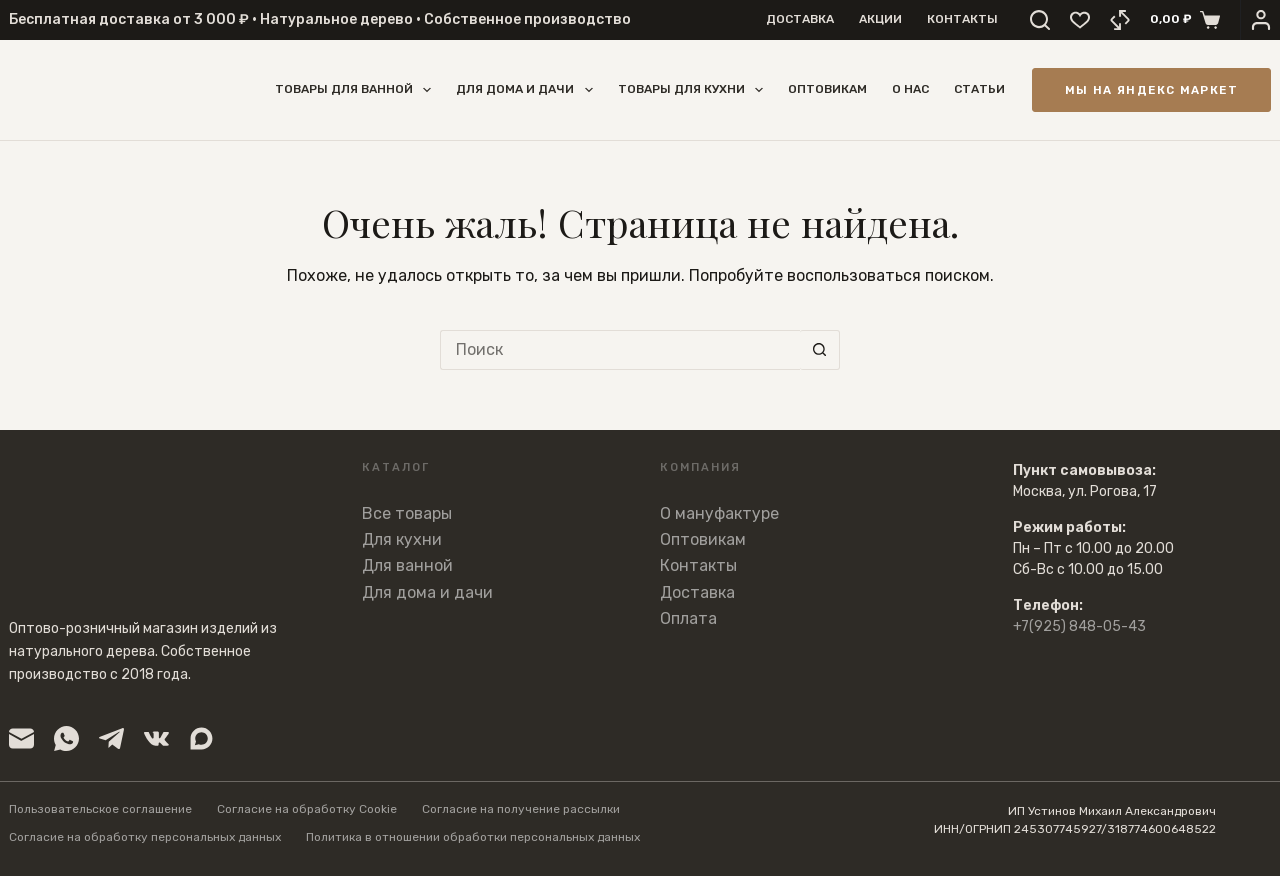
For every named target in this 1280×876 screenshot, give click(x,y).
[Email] (21, 738)
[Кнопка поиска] (820, 350)
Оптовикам (827, 89)
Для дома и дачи (528, 90)
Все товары (407, 513)
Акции (880, 19)
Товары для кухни (694, 90)
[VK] (156, 738)
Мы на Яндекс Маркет (1151, 90)
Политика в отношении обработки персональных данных (473, 837)
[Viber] (201, 738)
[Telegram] (111, 738)
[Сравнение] (1120, 20)
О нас (910, 89)
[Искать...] (620, 350)
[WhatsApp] (66, 738)
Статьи (979, 89)
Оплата (688, 618)
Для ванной (407, 565)
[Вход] (1261, 20)
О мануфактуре (719, 513)
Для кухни (402, 539)
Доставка (800, 19)
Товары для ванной (357, 90)
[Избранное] (1080, 20)
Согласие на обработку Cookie (307, 809)
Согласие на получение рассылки (521, 809)
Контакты (962, 19)
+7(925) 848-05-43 (1079, 626)
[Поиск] (1040, 20)
